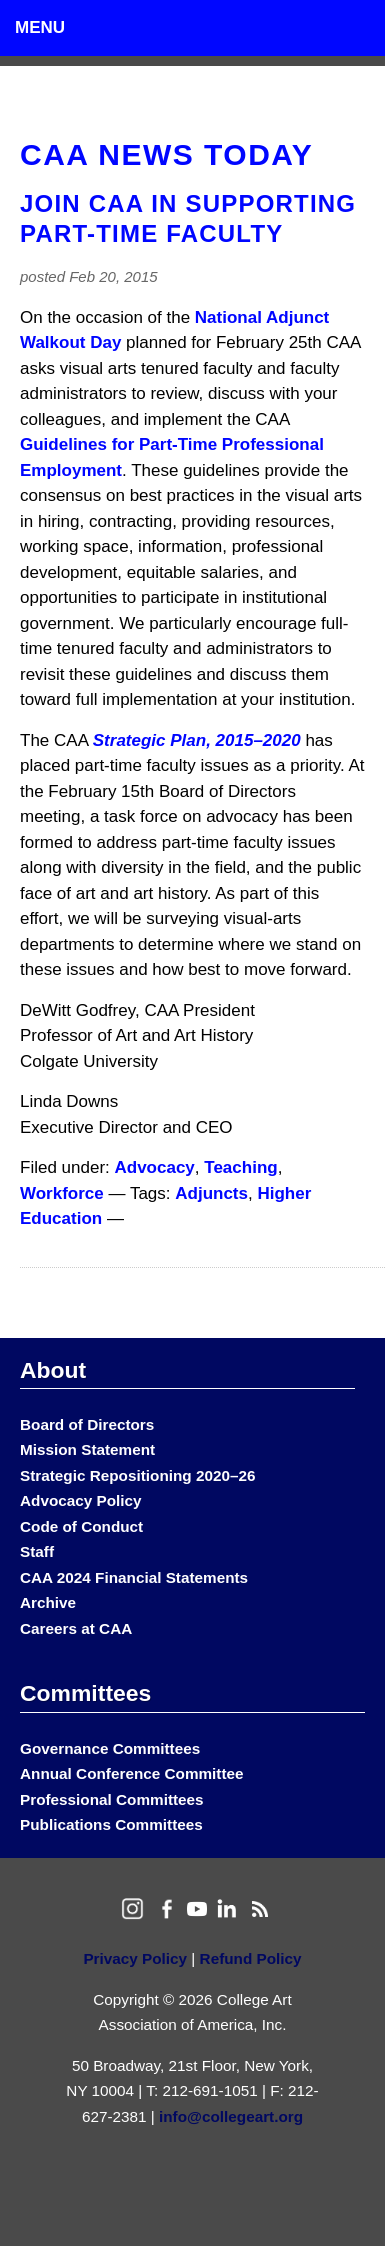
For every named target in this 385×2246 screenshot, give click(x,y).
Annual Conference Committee (132, 1773)
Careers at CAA (76, 1628)
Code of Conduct (81, 1526)
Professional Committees (112, 1799)
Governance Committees (110, 1748)
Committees (85, 1693)
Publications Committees (111, 1824)
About (53, 1370)
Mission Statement (87, 1449)
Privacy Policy (135, 1958)
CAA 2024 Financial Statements (134, 1577)
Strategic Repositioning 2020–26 (137, 1475)
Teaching (240, 1167)
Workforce (62, 1193)
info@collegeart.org (231, 2116)
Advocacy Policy (81, 1500)
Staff (37, 1551)
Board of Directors (87, 1424)
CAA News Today (166, 154)
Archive (48, 1602)
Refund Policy (251, 1958)
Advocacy (155, 1167)
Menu (40, 27)
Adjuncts (211, 1193)
